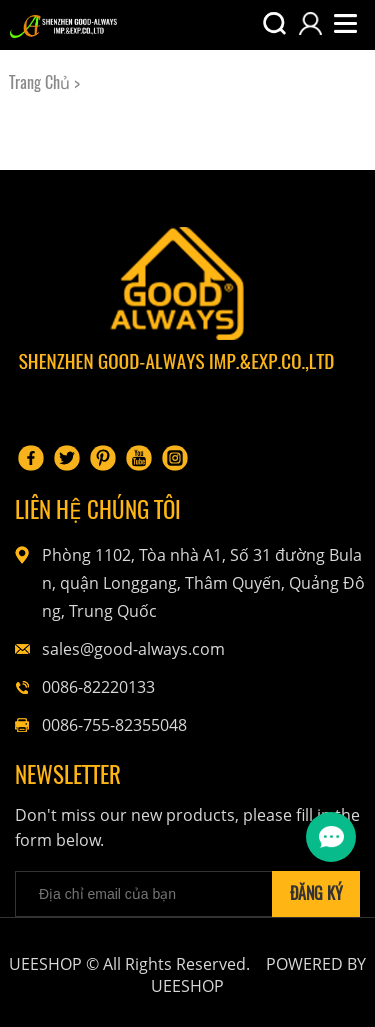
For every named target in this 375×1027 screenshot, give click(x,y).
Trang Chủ (39, 82)
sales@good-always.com (133, 649)
